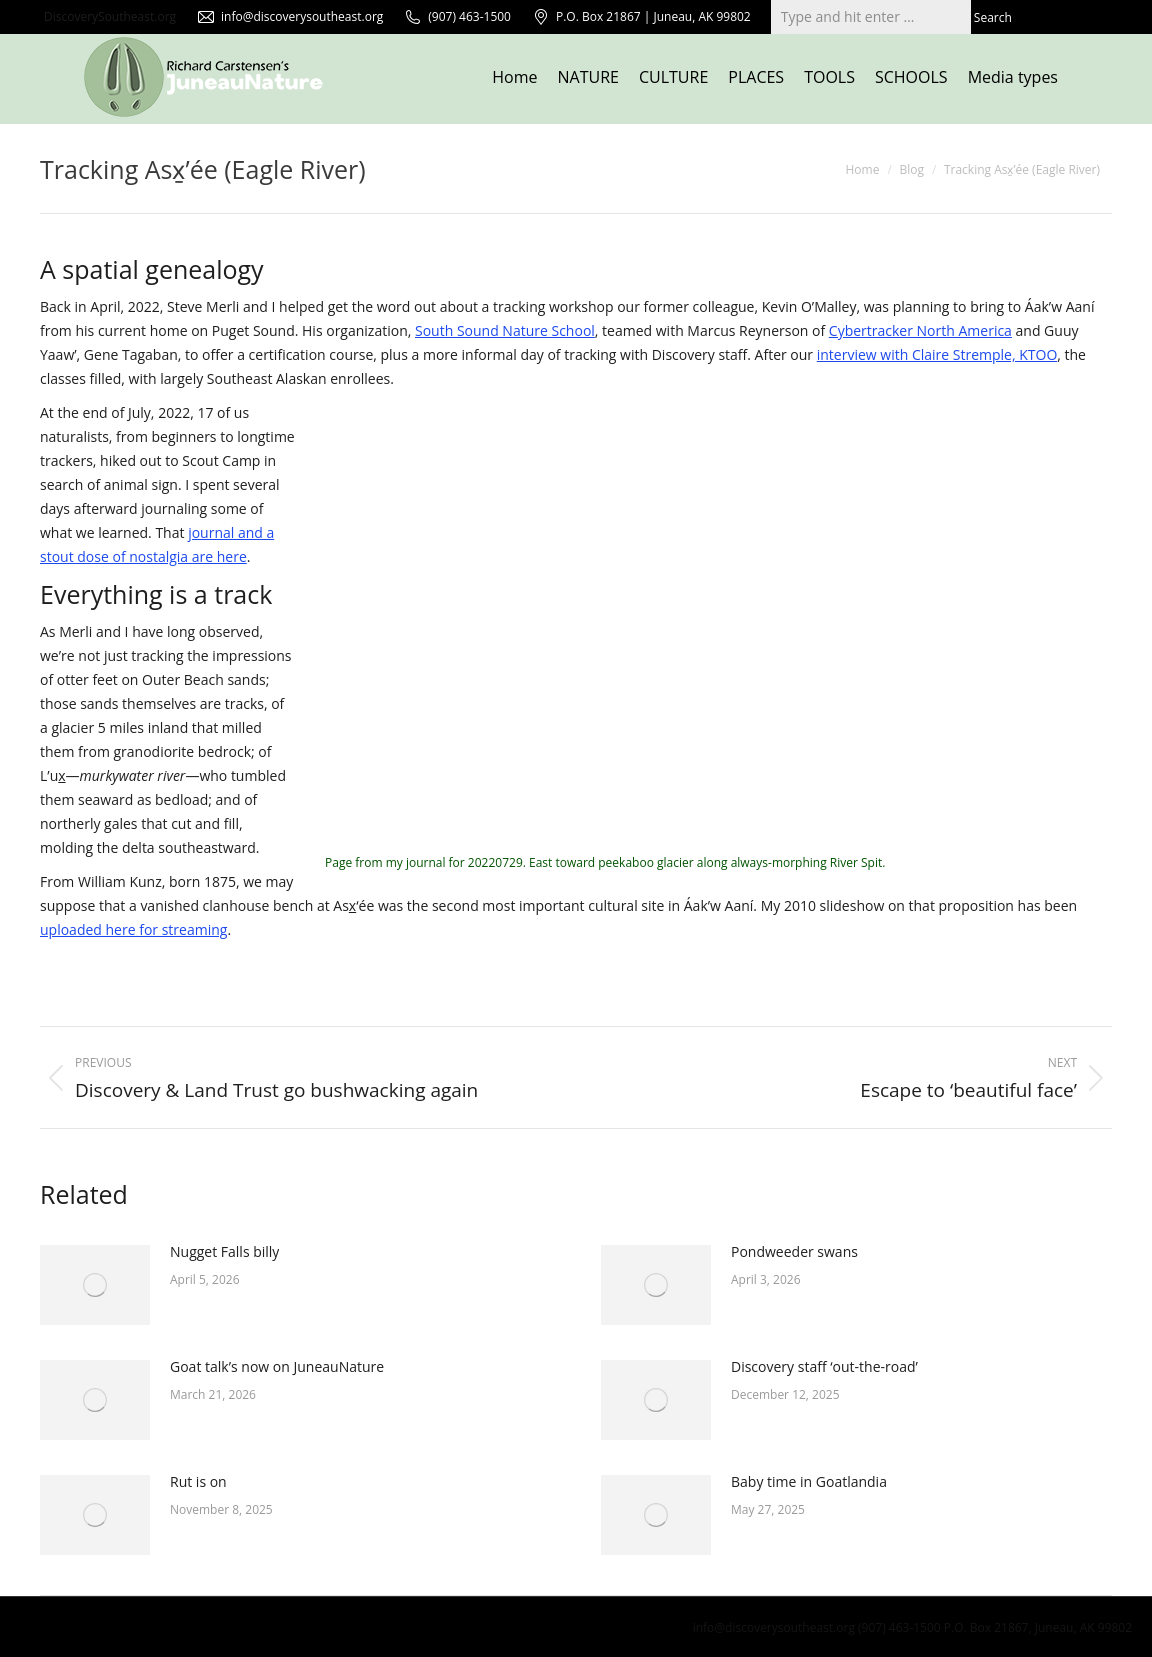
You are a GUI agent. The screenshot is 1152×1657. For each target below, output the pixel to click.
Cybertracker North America (920, 330)
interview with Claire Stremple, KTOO (937, 354)
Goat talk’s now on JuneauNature (277, 1366)
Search (993, 17)
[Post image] (95, 1285)
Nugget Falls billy (224, 1251)
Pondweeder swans (794, 1251)
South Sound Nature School (505, 330)
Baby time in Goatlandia (809, 1481)
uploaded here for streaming (133, 929)
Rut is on (198, 1481)
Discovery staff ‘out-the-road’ (824, 1366)
